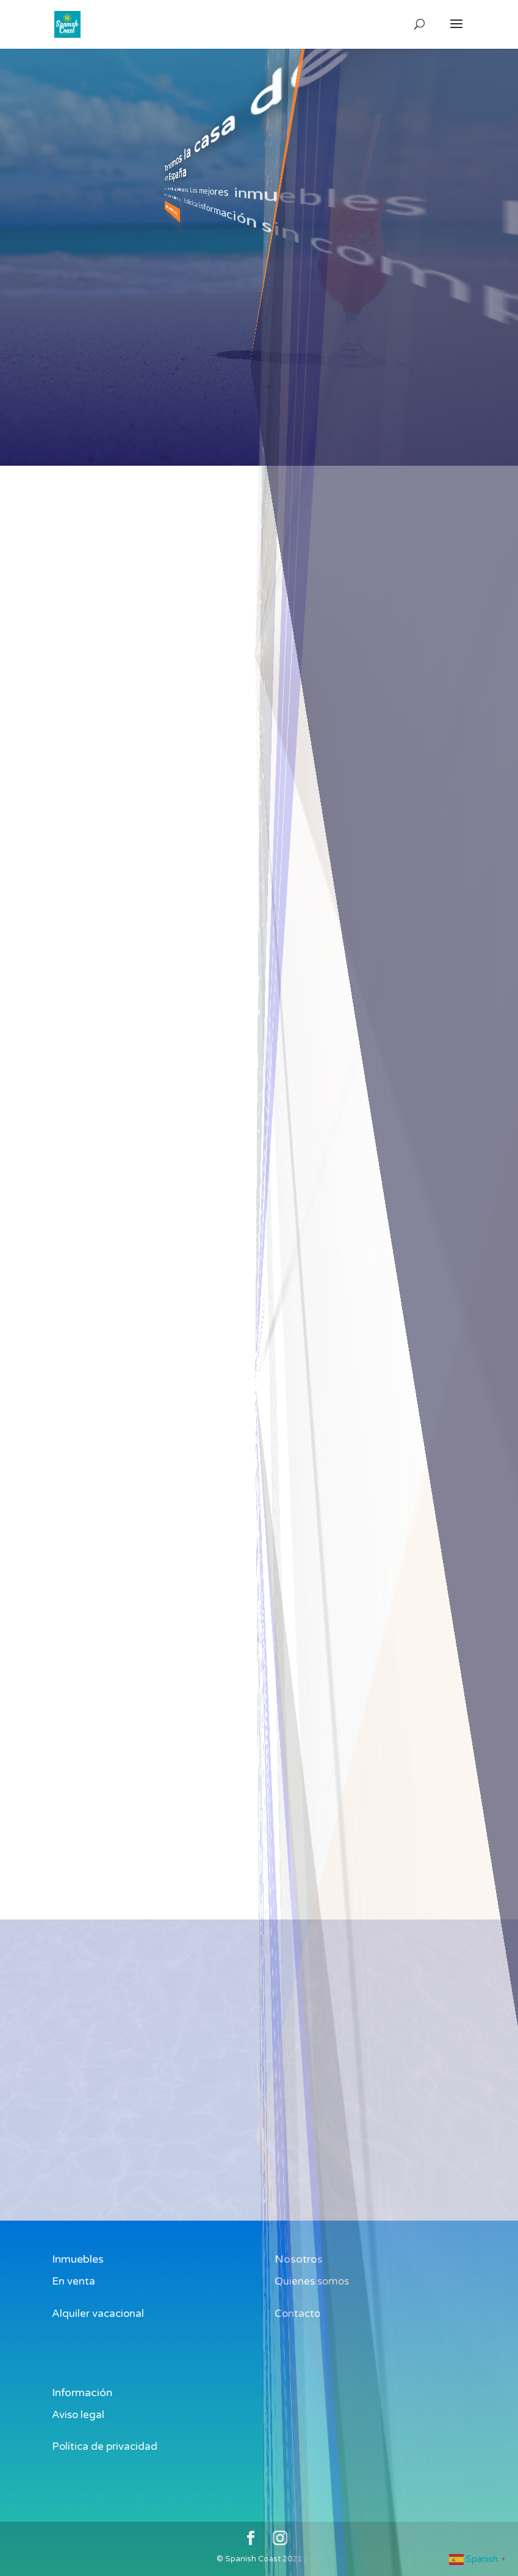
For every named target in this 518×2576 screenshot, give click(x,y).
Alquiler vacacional (98, 2313)
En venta (73, 2281)
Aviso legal (78, 2414)
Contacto (297, 2313)
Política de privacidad (104, 2446)
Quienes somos (312, 2281)
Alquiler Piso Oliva (239, 664)
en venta (297, 1281)
